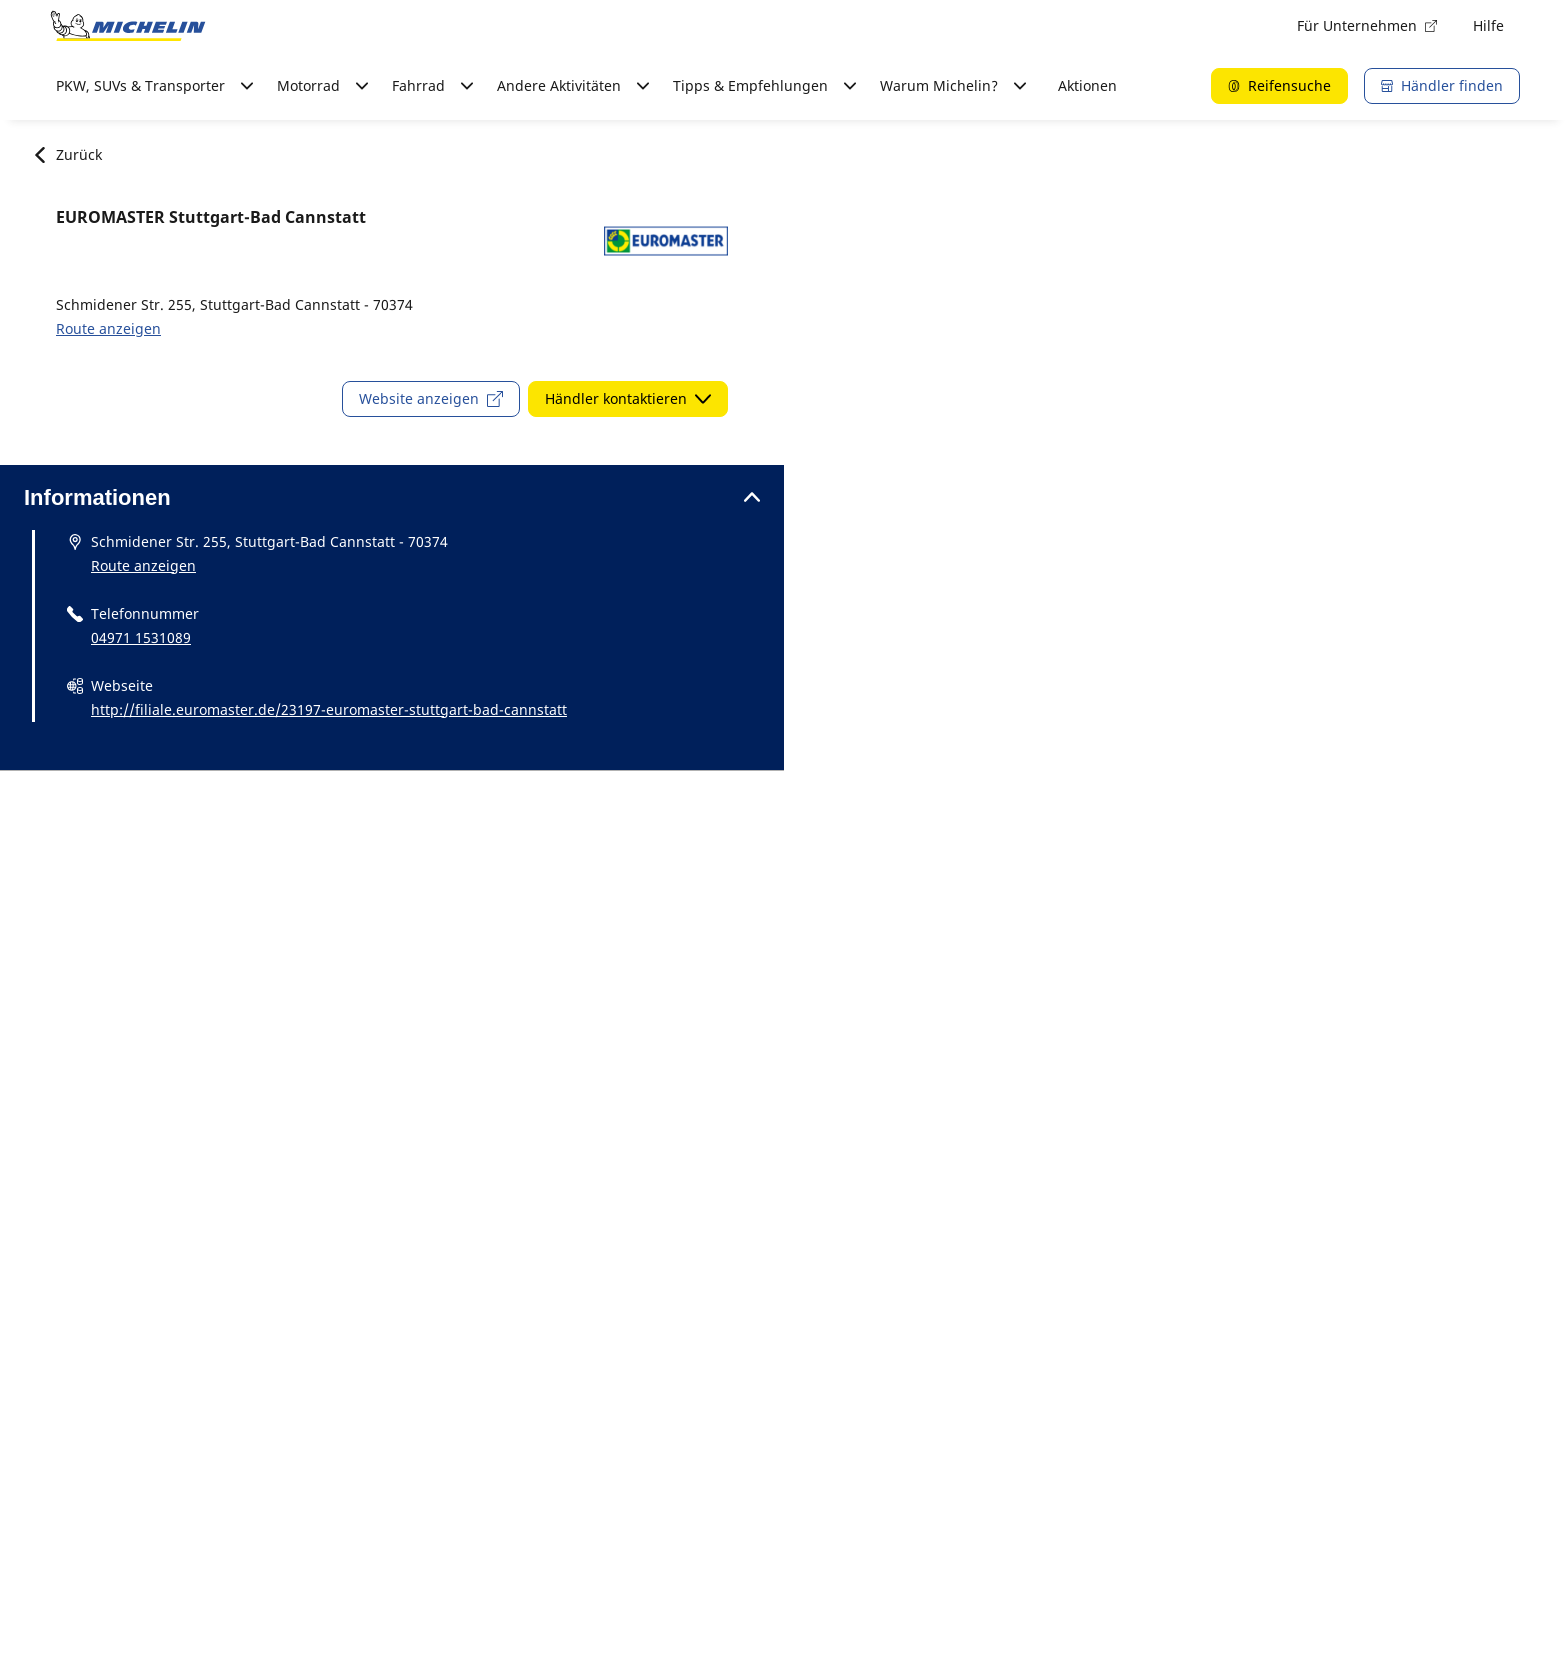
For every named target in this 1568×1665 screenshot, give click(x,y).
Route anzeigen (108, 328)
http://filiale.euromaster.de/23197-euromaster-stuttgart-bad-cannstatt (329, 709)
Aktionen (1087, 85)
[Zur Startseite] (128, 26)
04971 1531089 (141, 637)
